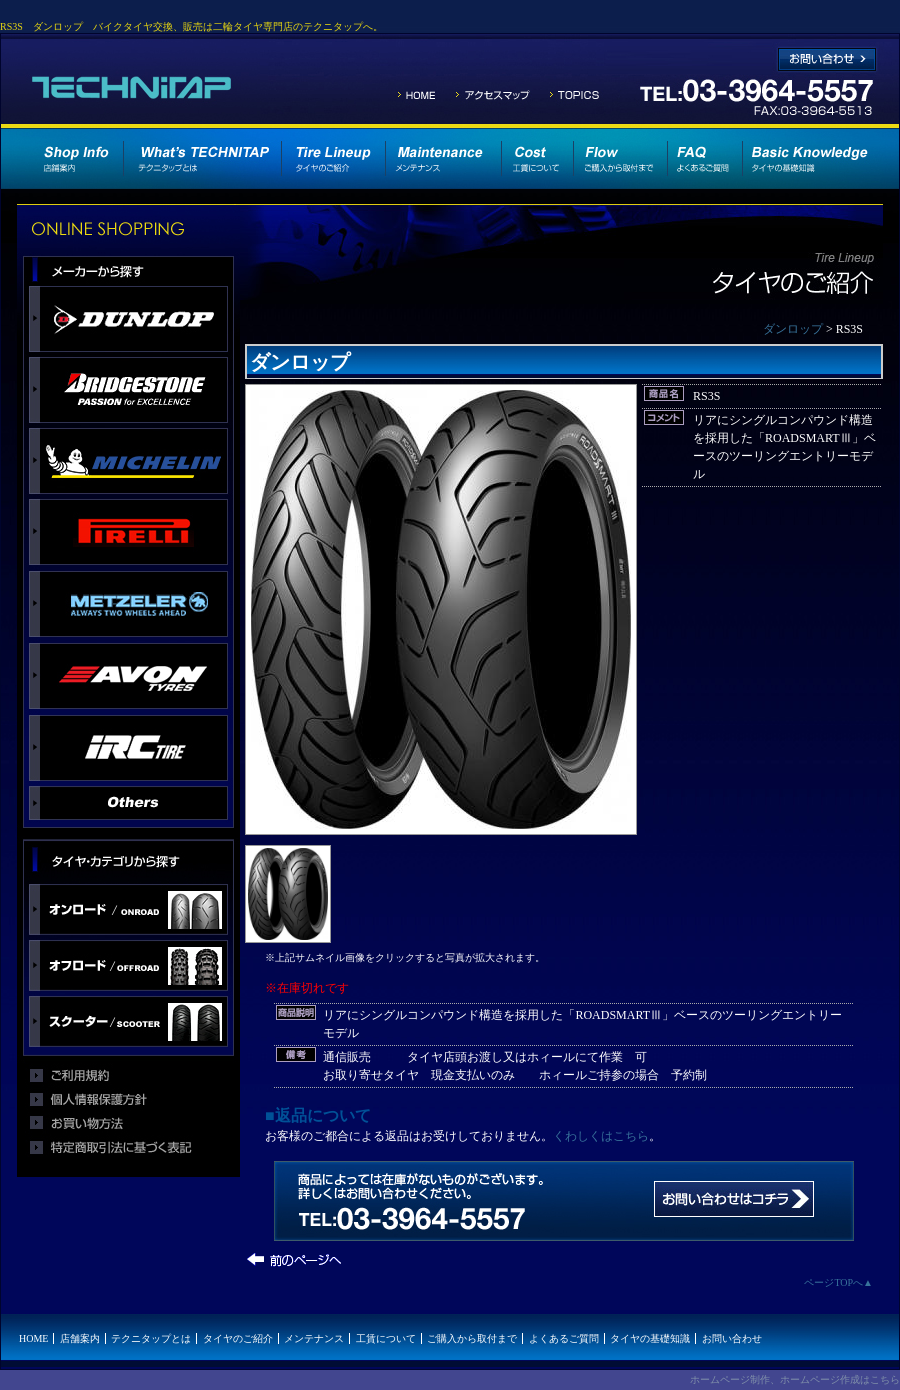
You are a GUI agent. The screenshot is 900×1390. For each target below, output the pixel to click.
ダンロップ (793, 329)
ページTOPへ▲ (838, 1282)
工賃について (386, 1338)
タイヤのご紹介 (238, 1338)
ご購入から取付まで (472, 1338)
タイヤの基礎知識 (650, 1338)
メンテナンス (314, 1338)
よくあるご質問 (564, 1338)
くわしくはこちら (601, 1136)
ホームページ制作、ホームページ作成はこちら (795, 1379)
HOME (33, 1338)
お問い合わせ (732, 1338)
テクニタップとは (151, 1338)
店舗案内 (80, 1338)
